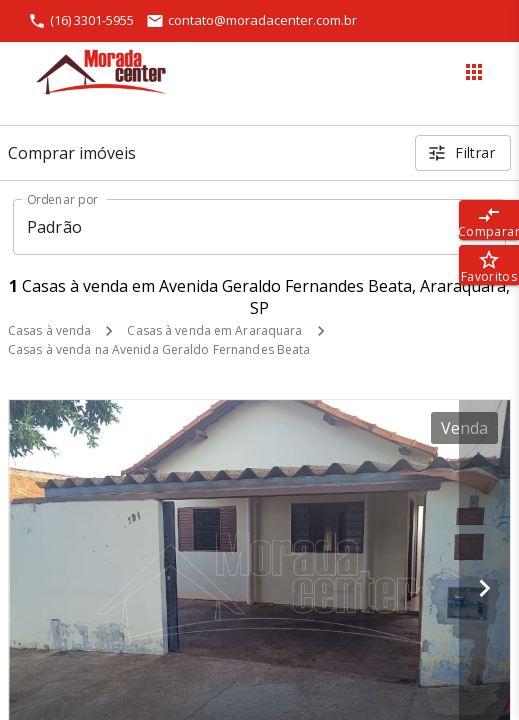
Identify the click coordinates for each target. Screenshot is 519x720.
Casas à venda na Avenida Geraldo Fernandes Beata (159, 349)
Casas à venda (49, 330)
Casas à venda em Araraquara (214, 330)
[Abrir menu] (474, 72)
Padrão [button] (54, 227)
